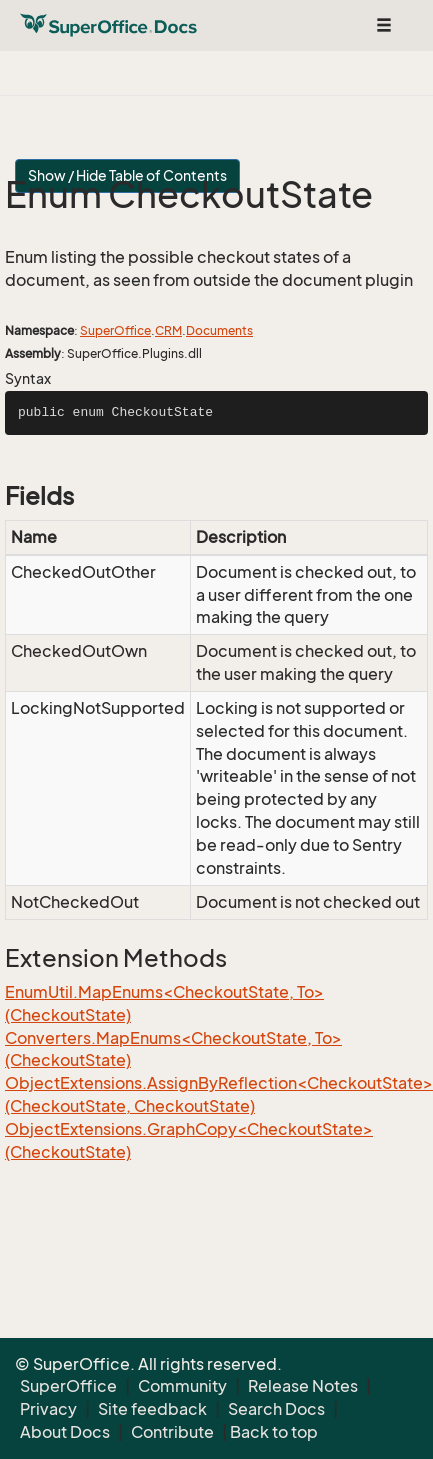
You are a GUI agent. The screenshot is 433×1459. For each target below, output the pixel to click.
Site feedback (152, 1409)
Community (182, 1386)
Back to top (274, 1432)
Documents (219, 330)
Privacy (48, 1409)
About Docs (65, 1432)
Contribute (172, 1432)
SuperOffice (115, 330)
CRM (168, 330)
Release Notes (303, 1386)
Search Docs (276, 1409)
